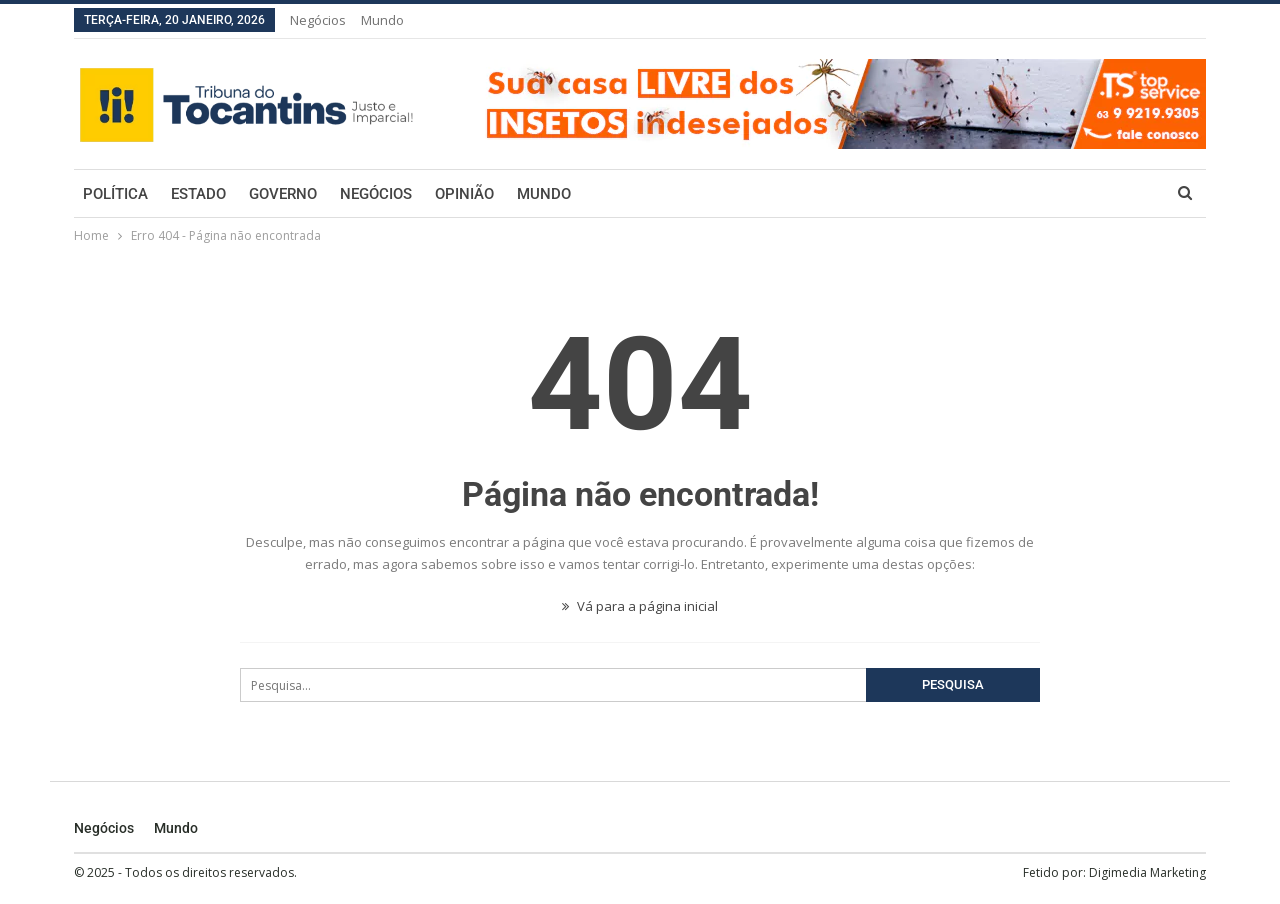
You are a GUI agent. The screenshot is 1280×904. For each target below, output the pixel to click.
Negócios (318, 20)
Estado (198, 194)
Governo (283, 194)
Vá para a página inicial (640, 606)
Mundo (382, 20)
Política (115, 194)
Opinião (464, 194)
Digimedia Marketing (1147, 872)
